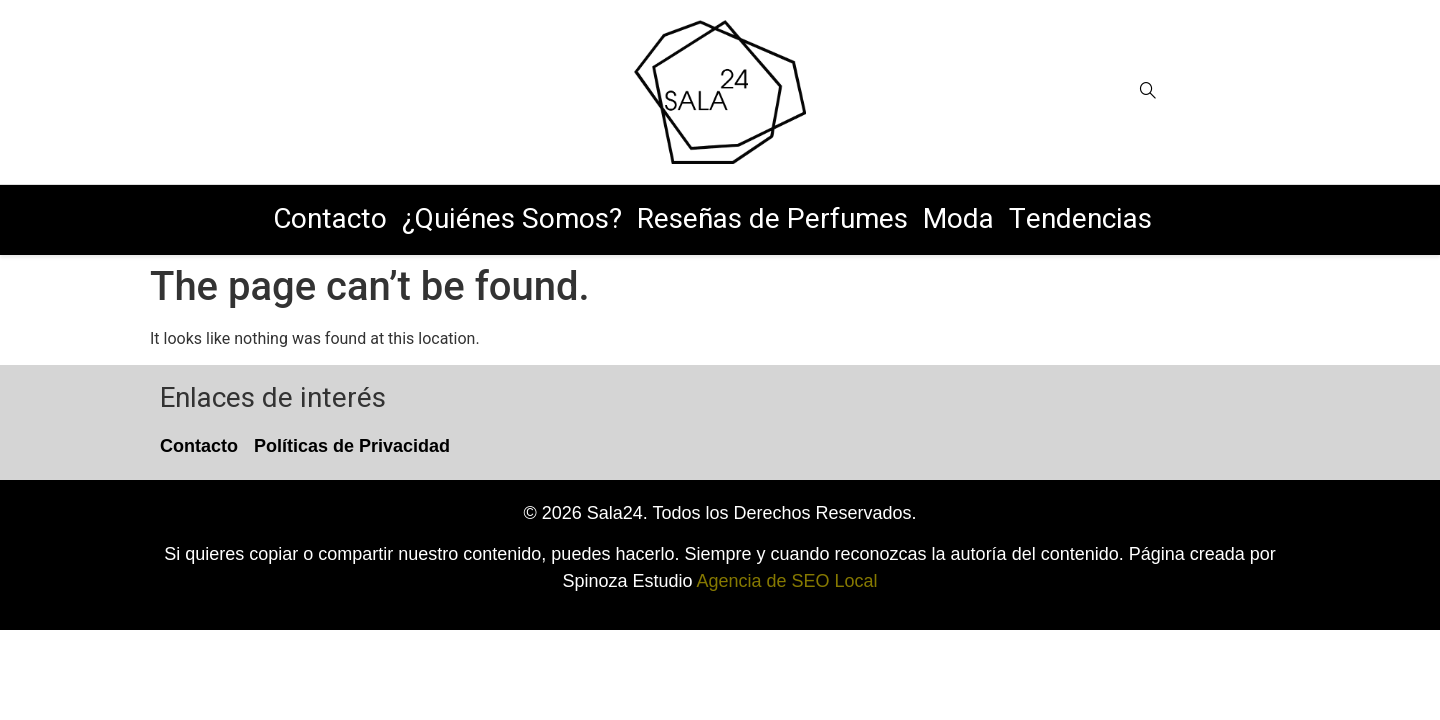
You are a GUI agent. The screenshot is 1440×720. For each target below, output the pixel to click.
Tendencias (1080, 219)
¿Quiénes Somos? (512, 219)
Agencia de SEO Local (786, 581)
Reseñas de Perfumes (772, 219)
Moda (958, 219)
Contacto (330, 219)
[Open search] (1148, 91)
